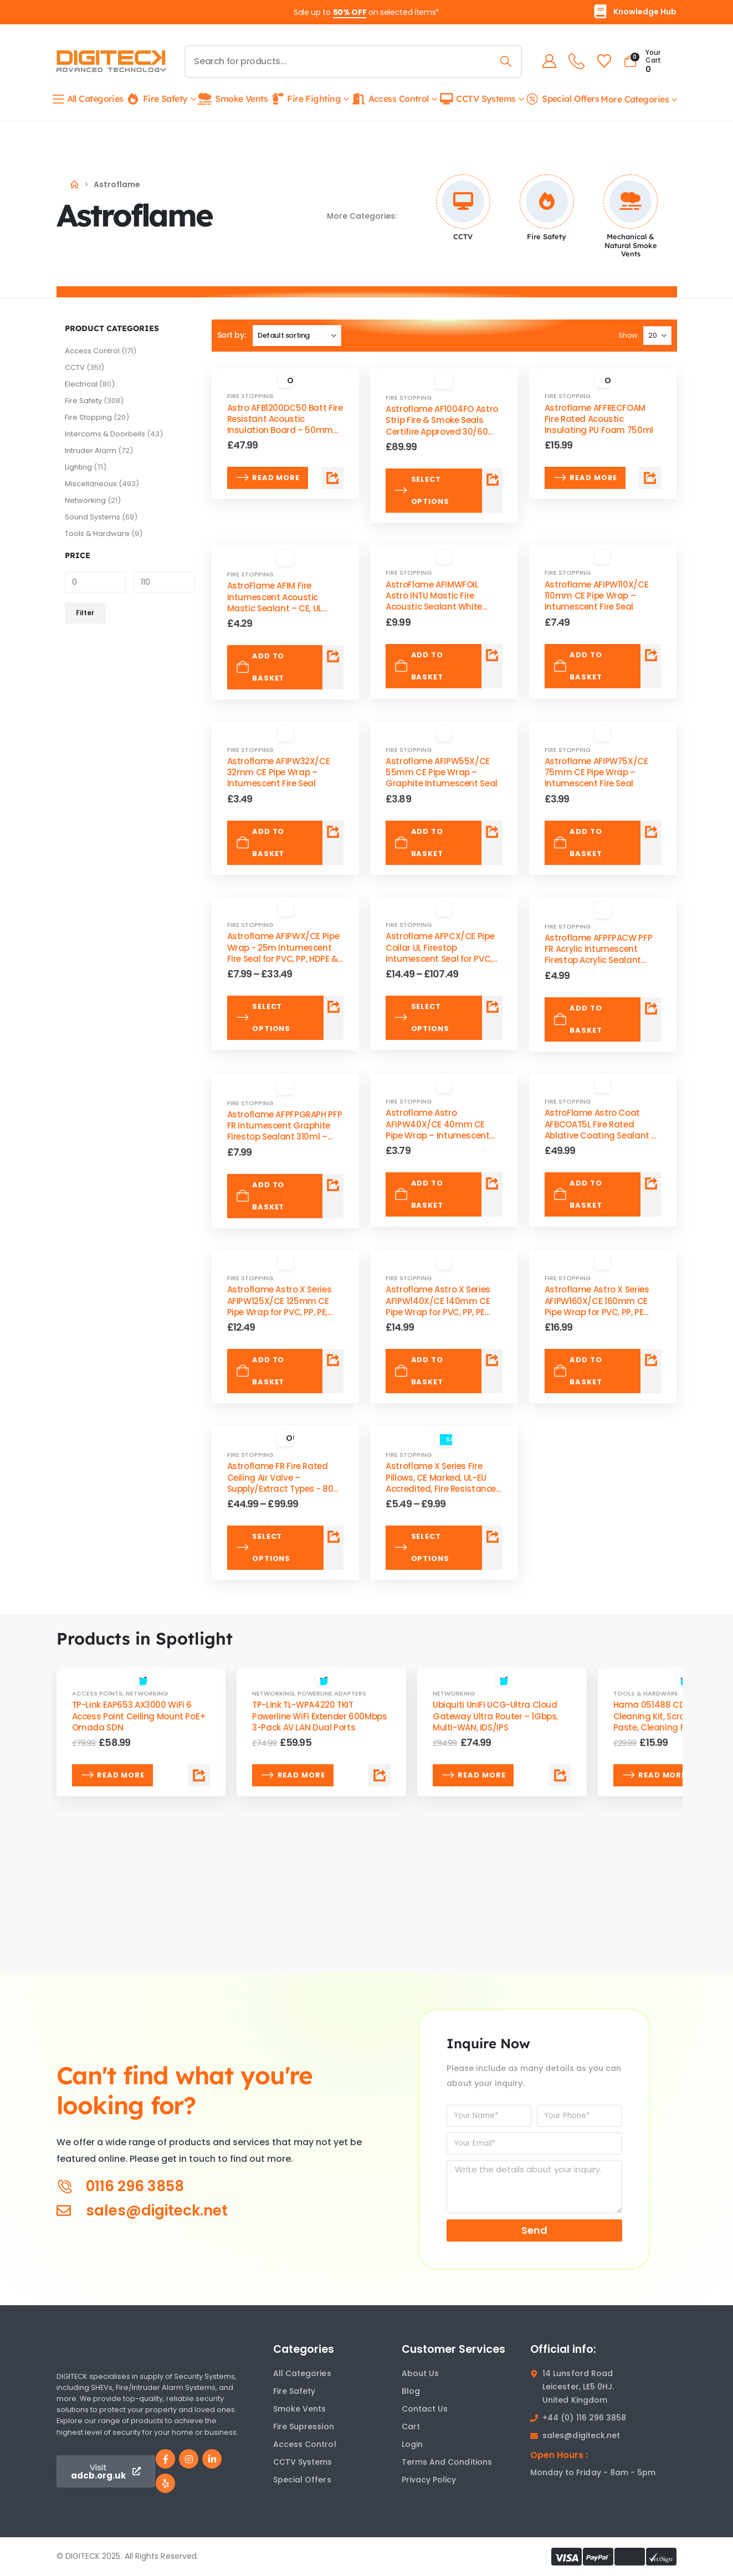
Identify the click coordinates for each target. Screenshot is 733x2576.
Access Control (390, 99)
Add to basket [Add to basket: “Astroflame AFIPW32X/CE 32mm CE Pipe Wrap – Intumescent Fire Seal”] (260, 842)
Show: (628, 335)
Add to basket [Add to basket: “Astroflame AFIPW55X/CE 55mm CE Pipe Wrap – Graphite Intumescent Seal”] (418, 842)
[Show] (657, 335)
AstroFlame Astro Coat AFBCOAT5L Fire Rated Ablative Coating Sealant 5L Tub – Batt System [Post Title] (602, 1129)
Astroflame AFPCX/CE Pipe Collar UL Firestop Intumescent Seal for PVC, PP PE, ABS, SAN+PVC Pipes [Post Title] (440, 953)
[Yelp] (165, 2483)
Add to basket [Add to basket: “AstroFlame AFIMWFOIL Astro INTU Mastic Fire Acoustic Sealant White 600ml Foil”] (418, 666)
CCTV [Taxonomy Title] (463, 236)
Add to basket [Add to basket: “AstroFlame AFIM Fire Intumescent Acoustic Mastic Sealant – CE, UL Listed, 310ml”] (260, 667)
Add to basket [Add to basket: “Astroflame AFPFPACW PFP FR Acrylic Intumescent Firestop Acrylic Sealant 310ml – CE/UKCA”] (577, 1019)
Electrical (81, 384)
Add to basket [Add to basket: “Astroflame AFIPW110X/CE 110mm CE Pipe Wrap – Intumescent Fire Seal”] (577, 666)
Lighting (78, 467)
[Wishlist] (602, 61)
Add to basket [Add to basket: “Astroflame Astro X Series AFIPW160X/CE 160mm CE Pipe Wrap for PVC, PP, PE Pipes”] (577, 1370)
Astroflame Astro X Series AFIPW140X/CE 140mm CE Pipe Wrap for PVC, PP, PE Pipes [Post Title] (438, 1306)
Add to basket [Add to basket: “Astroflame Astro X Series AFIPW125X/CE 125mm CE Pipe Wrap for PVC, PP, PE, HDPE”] (260, 1370)
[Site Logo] (111, 61)
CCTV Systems (476, 99)
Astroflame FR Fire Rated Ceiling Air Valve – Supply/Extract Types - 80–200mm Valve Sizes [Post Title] (283, 1483)
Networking (85, 500)
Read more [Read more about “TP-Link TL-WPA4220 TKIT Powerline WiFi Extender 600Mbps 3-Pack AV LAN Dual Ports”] (292, 1775)
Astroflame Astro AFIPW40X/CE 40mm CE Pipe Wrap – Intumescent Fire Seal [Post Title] (437, 1129)
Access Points (97, 1693)
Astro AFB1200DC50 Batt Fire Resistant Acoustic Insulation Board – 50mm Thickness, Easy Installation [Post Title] (285, 424)
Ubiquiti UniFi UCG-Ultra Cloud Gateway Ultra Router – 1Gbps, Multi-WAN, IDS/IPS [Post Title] (495, 1716)
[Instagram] (188, 2459)
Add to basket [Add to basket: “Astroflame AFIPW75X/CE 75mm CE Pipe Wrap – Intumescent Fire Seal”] (577, 842)
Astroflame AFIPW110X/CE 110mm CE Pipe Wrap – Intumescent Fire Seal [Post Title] (596, 596)
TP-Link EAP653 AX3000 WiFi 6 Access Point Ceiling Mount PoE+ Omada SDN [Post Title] (139, 1716)
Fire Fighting (305, 99)
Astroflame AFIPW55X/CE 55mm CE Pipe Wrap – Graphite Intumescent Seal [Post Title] (442, 772)
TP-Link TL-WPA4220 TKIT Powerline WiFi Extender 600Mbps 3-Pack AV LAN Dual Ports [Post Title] (319, 1716)
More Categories (635, 99)
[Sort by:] (297, 335)
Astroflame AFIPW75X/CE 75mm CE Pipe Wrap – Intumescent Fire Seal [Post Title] (596, 772)
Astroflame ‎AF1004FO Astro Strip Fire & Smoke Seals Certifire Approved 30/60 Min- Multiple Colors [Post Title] (442, 426)
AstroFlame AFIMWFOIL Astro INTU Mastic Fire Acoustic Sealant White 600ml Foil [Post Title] (434, 601)
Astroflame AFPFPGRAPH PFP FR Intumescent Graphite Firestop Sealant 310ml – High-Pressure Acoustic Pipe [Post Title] (284, 1131)
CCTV (75, 367)
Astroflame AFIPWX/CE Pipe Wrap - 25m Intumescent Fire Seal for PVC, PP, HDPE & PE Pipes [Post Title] (283, 953)
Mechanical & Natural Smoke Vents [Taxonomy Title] (630, 245)
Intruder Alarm (90, 450)
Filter (85, 612)
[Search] (504, 61)
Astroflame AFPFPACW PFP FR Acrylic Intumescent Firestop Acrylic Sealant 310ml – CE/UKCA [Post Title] (598, 954)
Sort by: (231, 335)
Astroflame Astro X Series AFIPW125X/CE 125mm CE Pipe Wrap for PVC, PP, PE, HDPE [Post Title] (279, 1306)
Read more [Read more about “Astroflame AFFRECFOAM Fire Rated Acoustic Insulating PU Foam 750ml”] (585, 478)
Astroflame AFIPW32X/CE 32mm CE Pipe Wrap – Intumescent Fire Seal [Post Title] (278, 772)
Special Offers (562, 98)
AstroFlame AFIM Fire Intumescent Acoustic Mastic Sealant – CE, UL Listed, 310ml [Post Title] (274, 602)
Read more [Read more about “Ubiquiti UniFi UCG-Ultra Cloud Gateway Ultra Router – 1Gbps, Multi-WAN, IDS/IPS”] (473, 1775)
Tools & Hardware (97, 533)
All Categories (88, 99)
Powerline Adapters (332, 1693)
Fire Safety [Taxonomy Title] (546, 236)
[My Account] (547, 61)
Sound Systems (92, 517)
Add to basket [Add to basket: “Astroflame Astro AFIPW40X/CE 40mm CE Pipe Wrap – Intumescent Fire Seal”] (418, 1194)
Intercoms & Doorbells (105, 434)
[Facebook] (165, 2459)
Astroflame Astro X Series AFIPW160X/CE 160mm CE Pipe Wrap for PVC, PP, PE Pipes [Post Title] (597, 1306)
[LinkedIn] (212, 2459)
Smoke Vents (232, 99)
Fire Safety (156, 99)
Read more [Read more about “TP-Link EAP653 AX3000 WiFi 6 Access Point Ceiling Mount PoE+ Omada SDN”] (112, 1775)
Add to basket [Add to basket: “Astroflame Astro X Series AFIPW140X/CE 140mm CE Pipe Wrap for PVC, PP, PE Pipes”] (418, 1370)
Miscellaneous (91, 483)
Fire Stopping (88, 417)
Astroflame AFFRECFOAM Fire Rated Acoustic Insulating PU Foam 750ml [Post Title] (599, 419)
